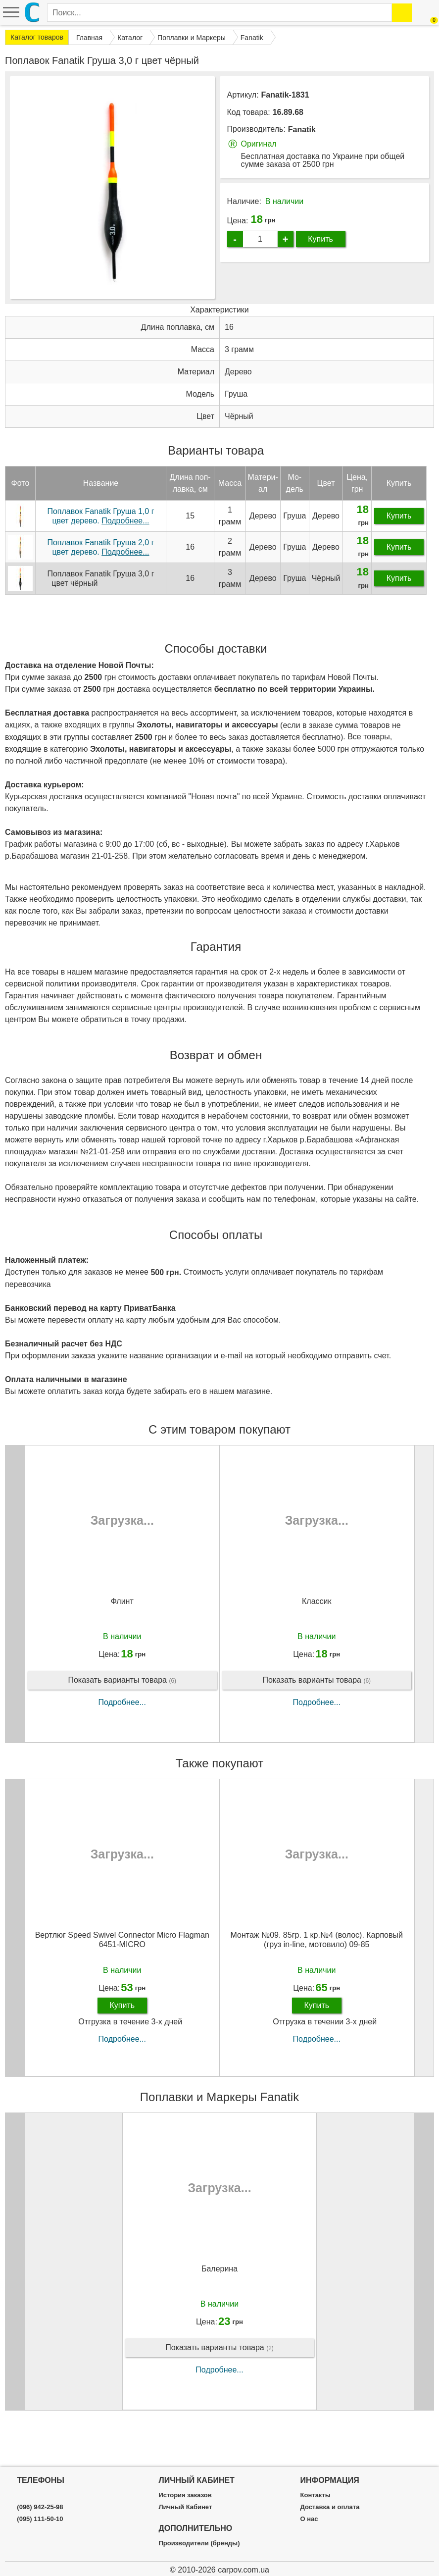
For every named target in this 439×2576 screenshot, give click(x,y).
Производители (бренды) (199, 2543)
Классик (317, 1638)
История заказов (184, 2495)
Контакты (315, 2495)
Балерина (219, 2305)
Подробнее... (122, 1739)
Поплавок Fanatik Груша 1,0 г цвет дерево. (100, 553)
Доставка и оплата (330, 2507)
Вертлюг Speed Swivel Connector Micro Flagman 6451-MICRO (122, 1976)
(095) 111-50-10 (40, 2519)
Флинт (122, 1638)
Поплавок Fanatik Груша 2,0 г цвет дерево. (100, 584)
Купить (320, 239)
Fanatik (302, 129)
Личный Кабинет (185, 2507)
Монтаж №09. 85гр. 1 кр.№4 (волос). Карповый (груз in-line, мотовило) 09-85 (317, 1976)
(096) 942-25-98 (40, 2507)
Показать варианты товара (122, 1717)
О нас (309, 2519)
